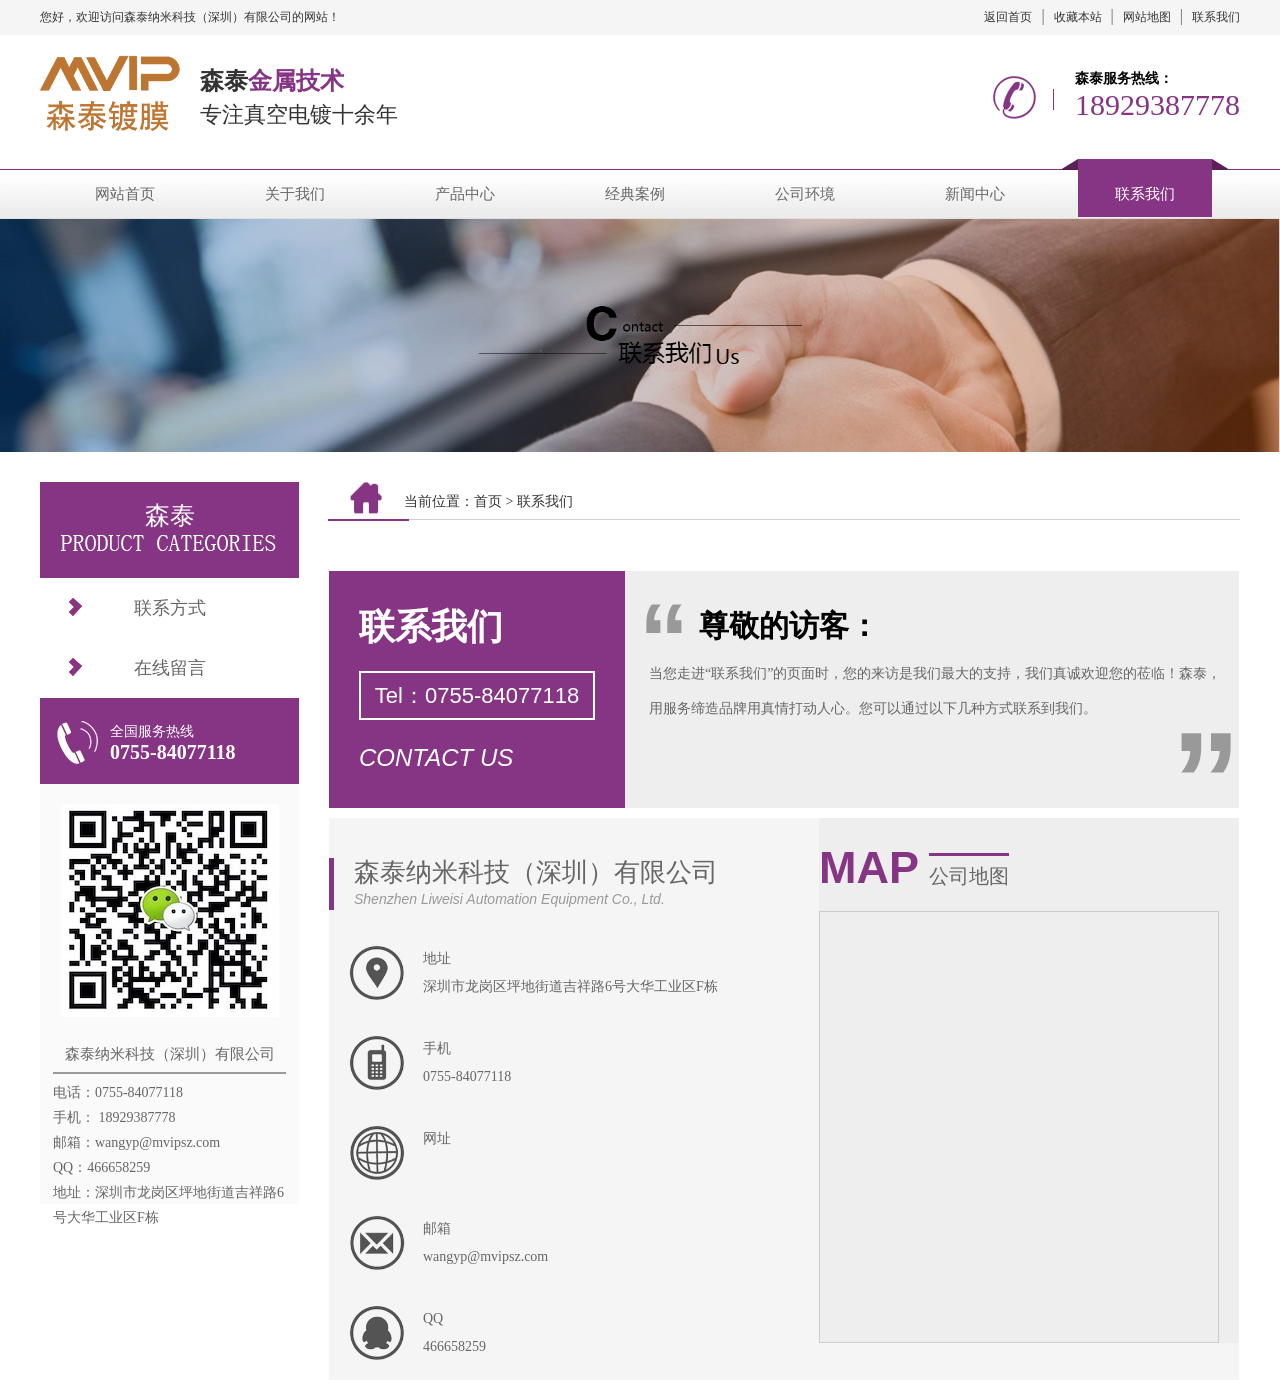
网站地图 (1147, 17)
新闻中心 (975, 194)
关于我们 (295, 194)
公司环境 (805, 194)
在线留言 (170, 668)
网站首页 (125, 194)
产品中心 (465, 194)
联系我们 (1216, 17)
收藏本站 (1078, 17)
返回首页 (1008, 17)
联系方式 (170, 608)
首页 (488, 501)
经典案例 (635, 194)
